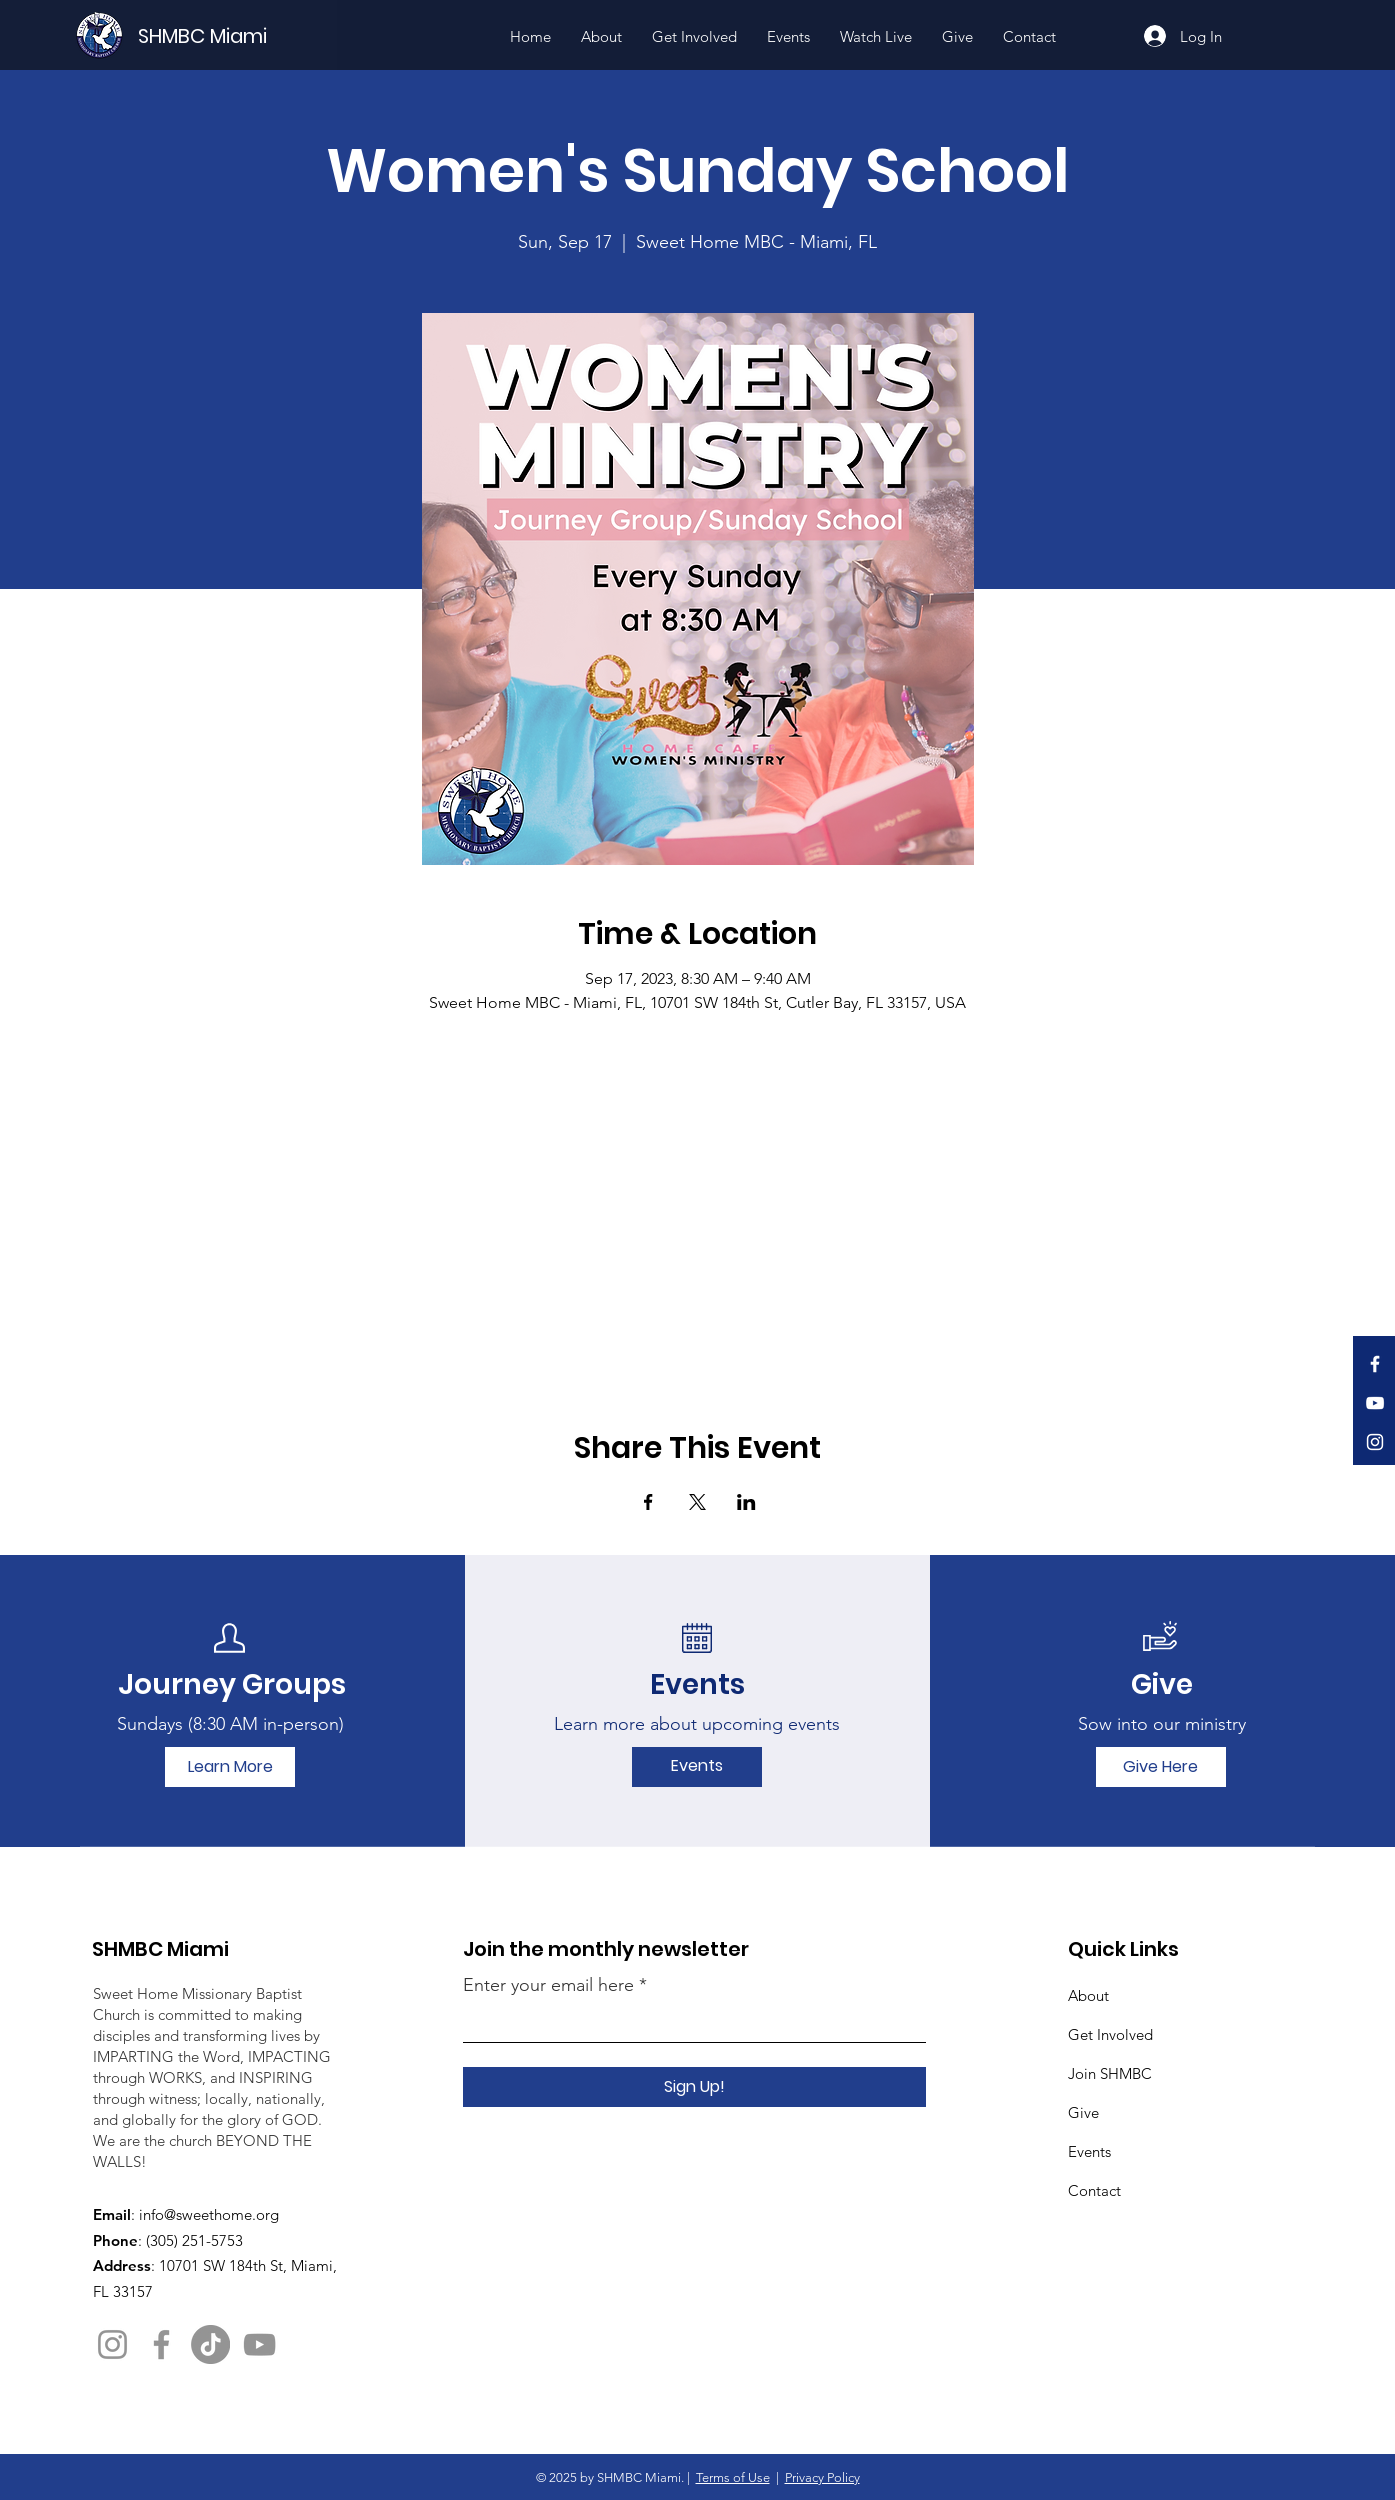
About (1088, 1995)
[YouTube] (1375, 1403)
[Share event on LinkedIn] (746, 1502)
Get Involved (1110, 2034)
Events (1089, 2151)
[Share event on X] (697, 1502)
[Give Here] (1161, 1767)
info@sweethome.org (209, 2214)
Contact (1094, 2190)
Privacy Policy (822, 2477)
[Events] (697, 1767)
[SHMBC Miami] (236, 35)
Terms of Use (733, 2477)
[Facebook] (1375, 1364)
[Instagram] (1375, 1442)
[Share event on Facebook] (648, 1502)
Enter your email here (548, 1985)
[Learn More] (230, 1767)
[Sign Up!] (694, 2087)
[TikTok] (210, 2344)
